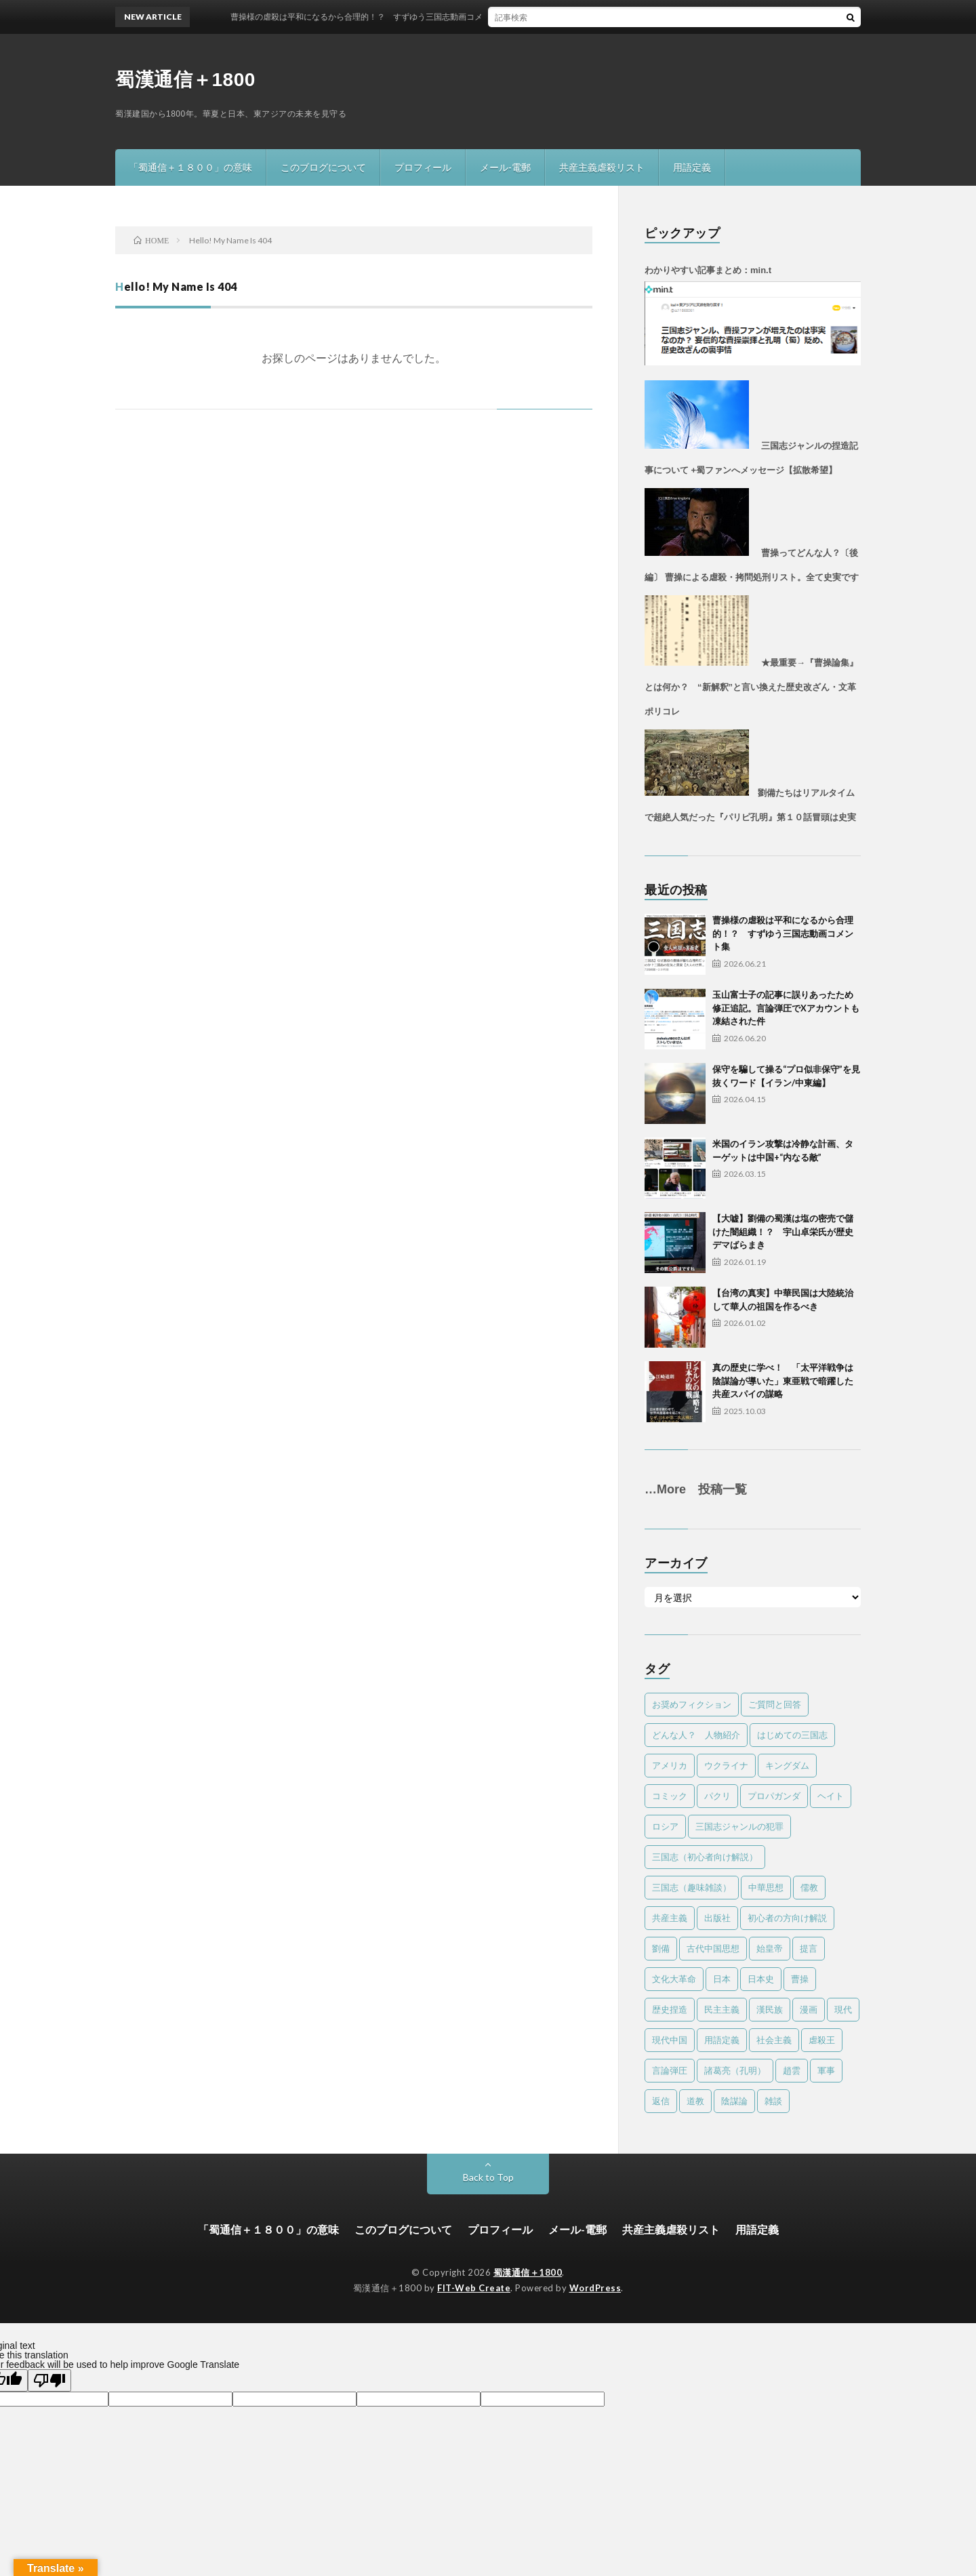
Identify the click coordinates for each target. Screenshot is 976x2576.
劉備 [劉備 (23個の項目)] (661, 1948)
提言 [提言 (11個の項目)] (808, 1948)
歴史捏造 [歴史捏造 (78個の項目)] (669, 2009)
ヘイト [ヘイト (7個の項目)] (830, 1795)
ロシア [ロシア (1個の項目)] (665, 1826)
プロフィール (422, 167)
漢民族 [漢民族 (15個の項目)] (769, 2009)
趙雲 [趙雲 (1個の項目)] (791, 2070)
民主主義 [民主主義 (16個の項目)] (721, 2009)
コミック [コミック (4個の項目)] (669, 1795)
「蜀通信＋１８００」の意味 (190, 167)
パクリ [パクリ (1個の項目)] (717, 1795)
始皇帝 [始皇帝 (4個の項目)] (769, 1948)
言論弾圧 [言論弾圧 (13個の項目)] (669, 2070)
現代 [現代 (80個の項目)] (843, 2009)
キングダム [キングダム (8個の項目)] (787, 1765)
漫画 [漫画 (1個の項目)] (808, 2009)
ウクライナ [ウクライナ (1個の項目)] (726, 1765)
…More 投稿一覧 (696, 1489)
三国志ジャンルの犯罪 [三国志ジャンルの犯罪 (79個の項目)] (739, 1826)
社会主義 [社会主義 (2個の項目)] (774, 2039)
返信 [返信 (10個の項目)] (661, 2100)
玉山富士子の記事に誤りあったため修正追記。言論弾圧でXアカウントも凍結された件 (785, 1007)
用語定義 (692, 167)
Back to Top (488, 2177)
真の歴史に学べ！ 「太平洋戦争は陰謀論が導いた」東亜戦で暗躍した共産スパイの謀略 (782, 1380)
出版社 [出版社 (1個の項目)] (717, 1917)
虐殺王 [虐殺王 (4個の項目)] (822, 2039)
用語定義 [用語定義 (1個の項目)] (721, 2039)
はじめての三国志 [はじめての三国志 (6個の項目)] (792, 1734)
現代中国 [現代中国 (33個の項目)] (669, 2039)
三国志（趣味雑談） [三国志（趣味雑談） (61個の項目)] (691, 1887)
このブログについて (323, 167)
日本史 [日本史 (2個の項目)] (761, 1978)
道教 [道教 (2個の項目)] (695, 2100)
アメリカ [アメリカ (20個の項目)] (669, 1765)
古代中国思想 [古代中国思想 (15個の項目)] (713, 1948)
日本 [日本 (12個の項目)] (722, 1978)
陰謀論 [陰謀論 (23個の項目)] (734, 2100)
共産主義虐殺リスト (602, 167)
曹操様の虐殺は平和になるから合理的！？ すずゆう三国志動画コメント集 (782, 933)
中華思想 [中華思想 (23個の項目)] (766, 1887)
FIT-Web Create (473, 2287)
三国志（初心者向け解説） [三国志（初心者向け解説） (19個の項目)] (705, 1856)
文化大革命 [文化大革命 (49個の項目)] (674, 1978)
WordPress (595, 2287)
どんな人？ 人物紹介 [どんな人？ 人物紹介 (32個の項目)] (696, 1734)
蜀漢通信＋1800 (185, 79)
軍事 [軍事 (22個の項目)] (826, 2070)
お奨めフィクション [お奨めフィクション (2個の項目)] (691, 1704)
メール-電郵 (505, 167)
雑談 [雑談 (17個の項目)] (773, 2100)
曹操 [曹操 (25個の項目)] (800, 1978)
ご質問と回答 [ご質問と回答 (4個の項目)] (774, 1704)
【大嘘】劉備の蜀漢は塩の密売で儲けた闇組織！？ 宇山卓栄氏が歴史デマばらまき (782, 1231)
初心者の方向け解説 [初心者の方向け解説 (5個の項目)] (787, 1917)
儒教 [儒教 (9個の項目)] (809, 1887)
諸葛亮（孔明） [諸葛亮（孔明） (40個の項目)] (735, 2070)
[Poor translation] (49, 2380)
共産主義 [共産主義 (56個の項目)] (669, 1917)
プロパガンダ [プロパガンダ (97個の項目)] (774, 1795)
